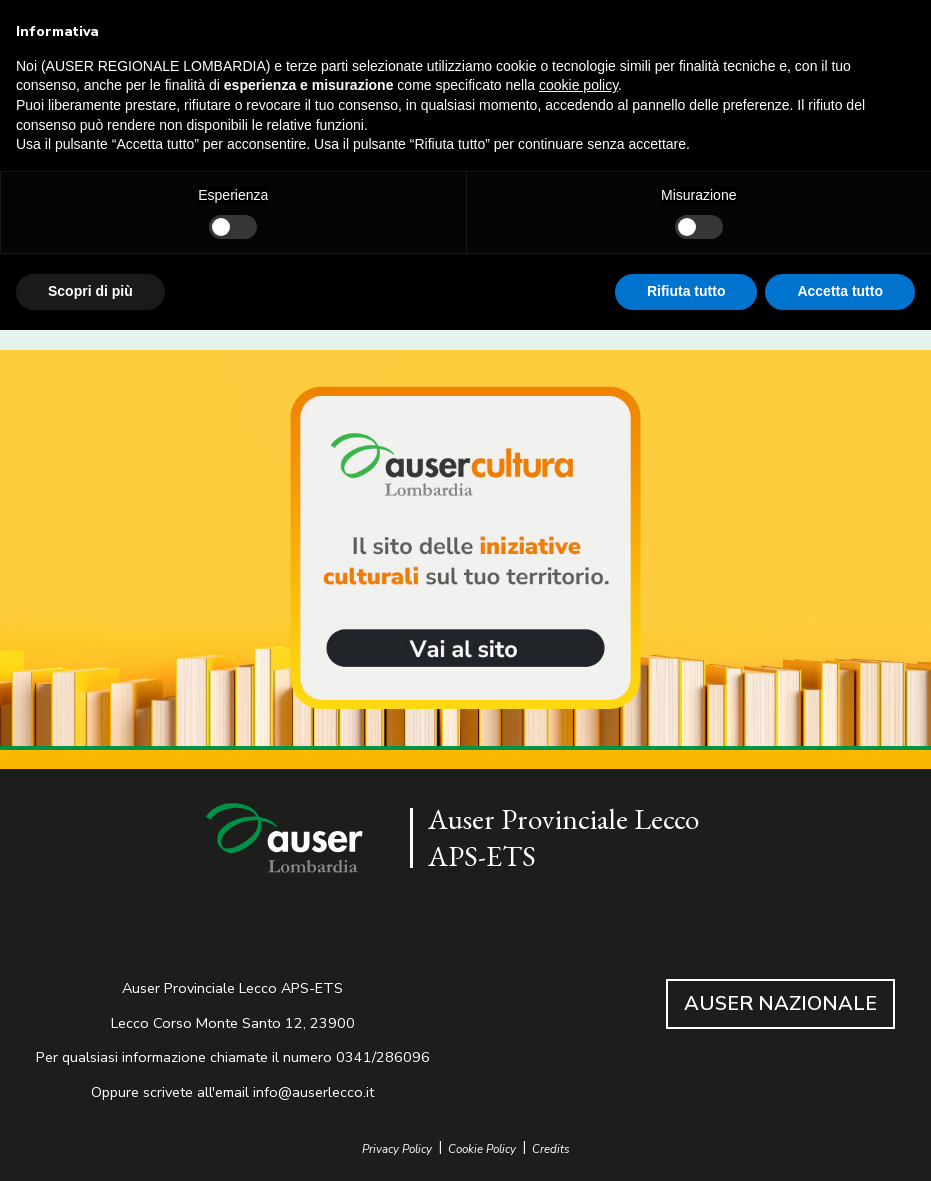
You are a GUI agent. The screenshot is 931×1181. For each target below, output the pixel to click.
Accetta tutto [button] (840, 291)
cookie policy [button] (578, 85)
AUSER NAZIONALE (780, 1003)
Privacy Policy (397, 1149)
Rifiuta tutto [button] (686, 291)
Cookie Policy (482, 1149)
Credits (551, 1149)
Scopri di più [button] (90, 291)
